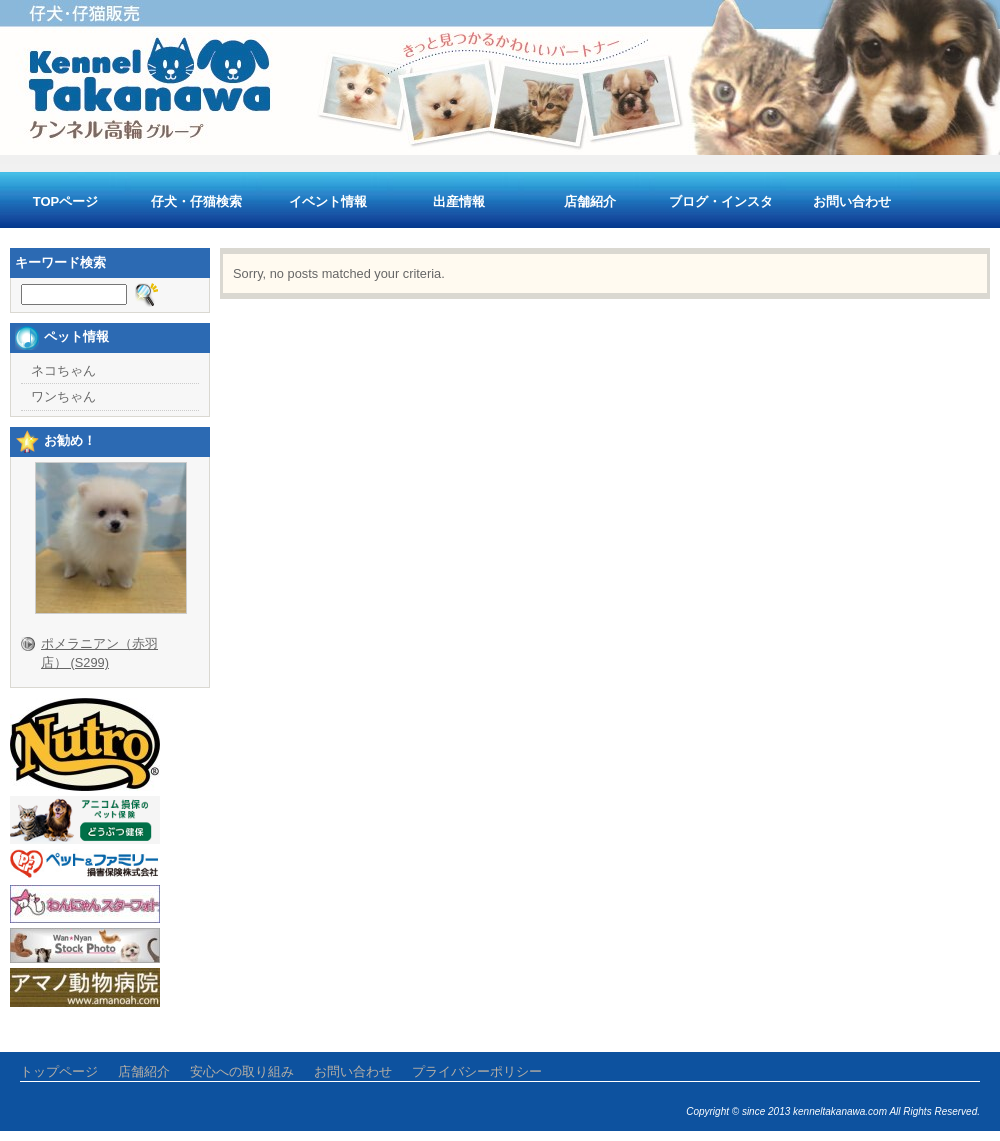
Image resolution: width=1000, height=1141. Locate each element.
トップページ (59, 1071)
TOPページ (66, 201)
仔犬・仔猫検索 (196, 201)
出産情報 (459, 201)
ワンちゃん (63, 396)
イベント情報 (328, 201)
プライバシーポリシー (477, 1071)
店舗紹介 (590, 201)
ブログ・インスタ (721, 201)
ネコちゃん (63, 370)
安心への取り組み (242, 1071)
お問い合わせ (852, 201)
